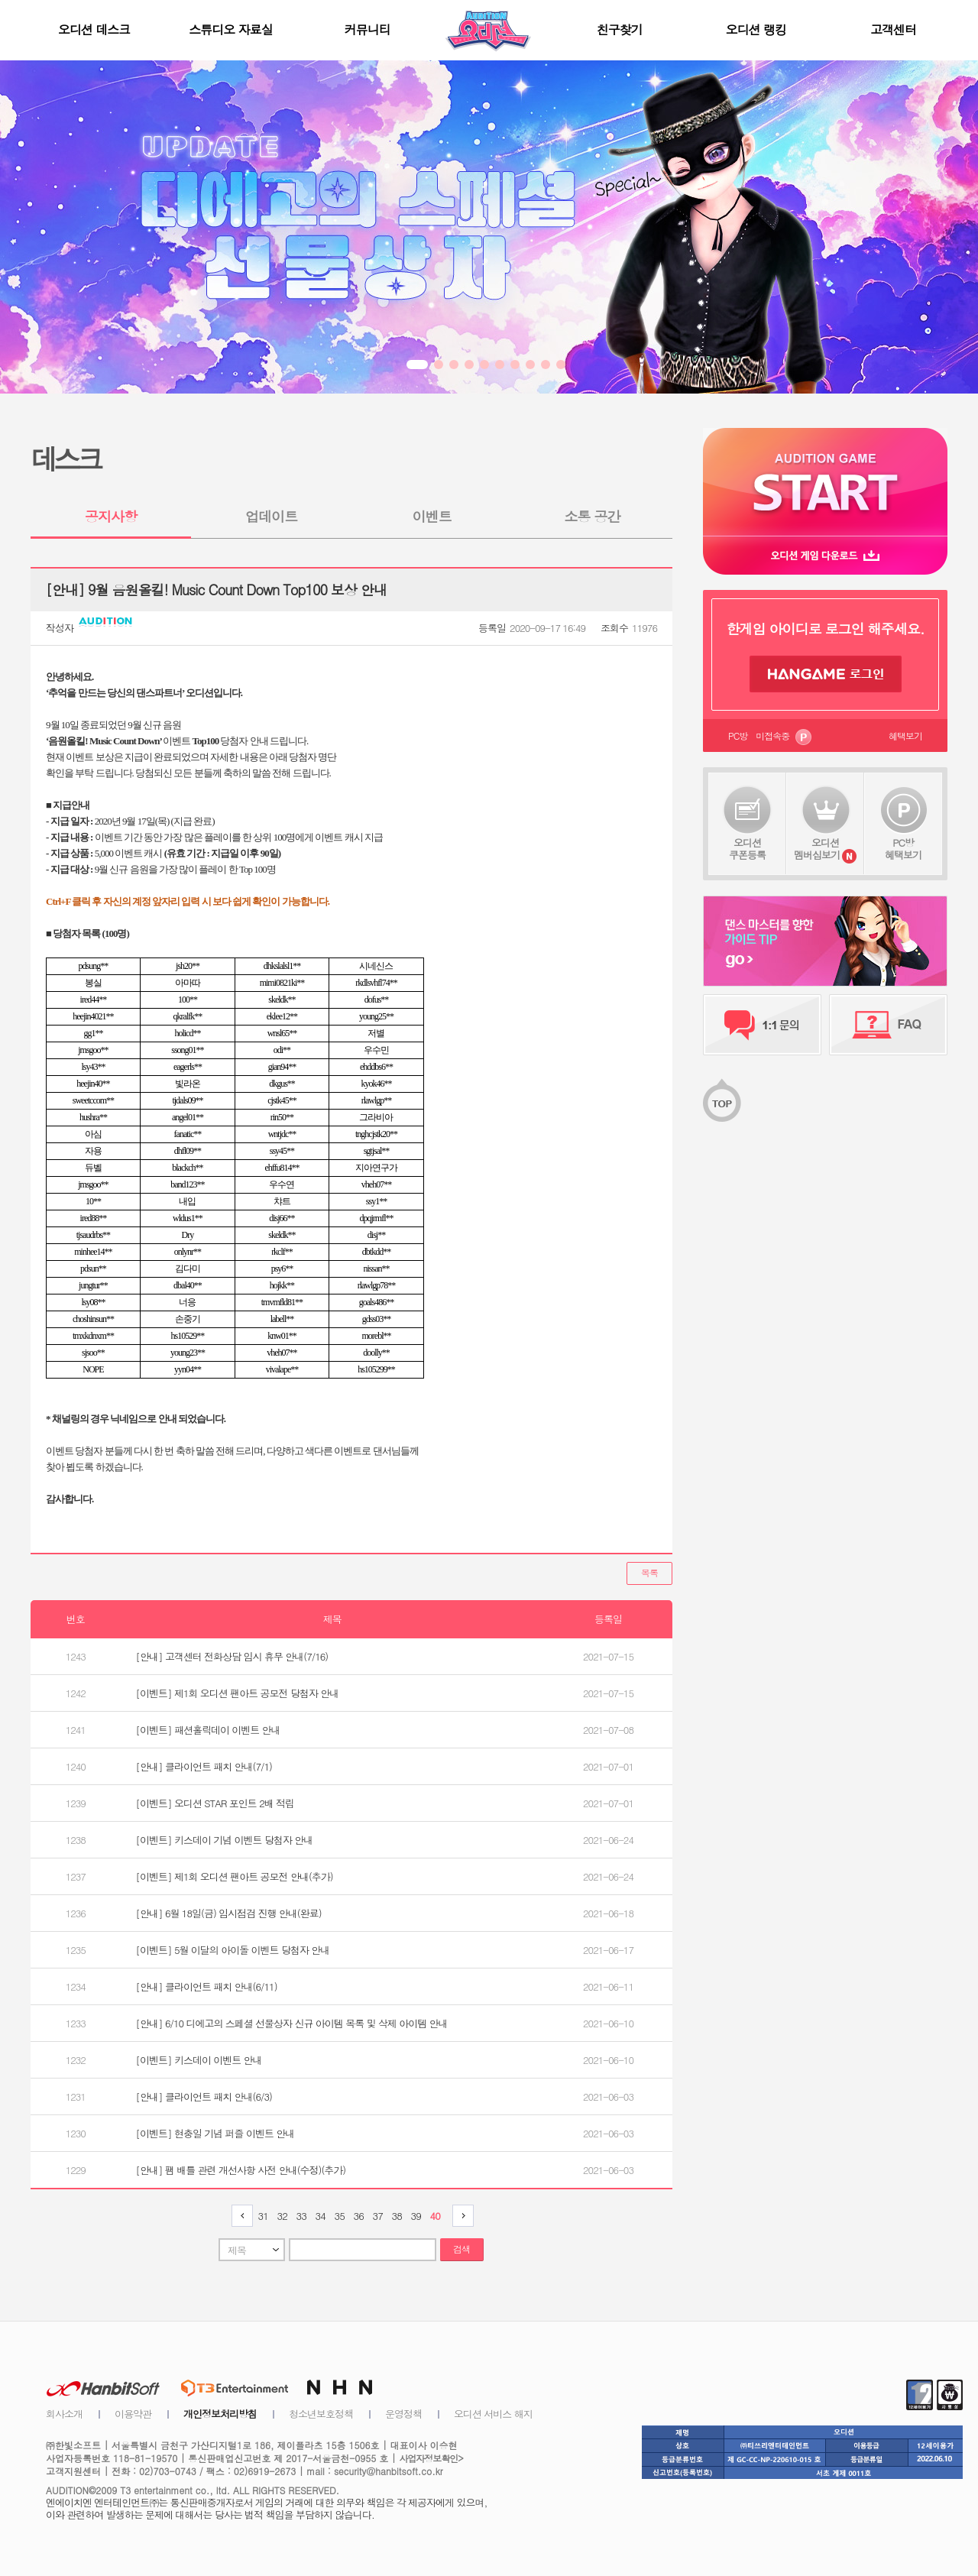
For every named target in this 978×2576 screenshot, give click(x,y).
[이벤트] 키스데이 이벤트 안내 (199, 2060)
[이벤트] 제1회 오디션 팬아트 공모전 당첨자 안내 (237, 1693)
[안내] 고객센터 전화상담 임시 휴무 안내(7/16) (232, 1656)
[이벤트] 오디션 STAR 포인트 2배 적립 (215, 1803)
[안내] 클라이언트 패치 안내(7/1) (204, 1766)
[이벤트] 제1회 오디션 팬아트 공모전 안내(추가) (234, 1876)
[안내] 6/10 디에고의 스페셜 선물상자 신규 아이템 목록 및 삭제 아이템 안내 (292, 2023)
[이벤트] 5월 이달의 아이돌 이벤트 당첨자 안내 (233, 1950)
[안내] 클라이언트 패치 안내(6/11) (206, 1986)
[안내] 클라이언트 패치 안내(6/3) (204, 2096)
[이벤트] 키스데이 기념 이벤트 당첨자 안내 (224, 1839)
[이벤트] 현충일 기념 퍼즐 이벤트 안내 (215, 2133)
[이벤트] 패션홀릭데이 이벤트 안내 (208, 1729)
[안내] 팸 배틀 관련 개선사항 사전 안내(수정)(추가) (241, 2170)
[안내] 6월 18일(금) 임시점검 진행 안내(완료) (229, 1913)
